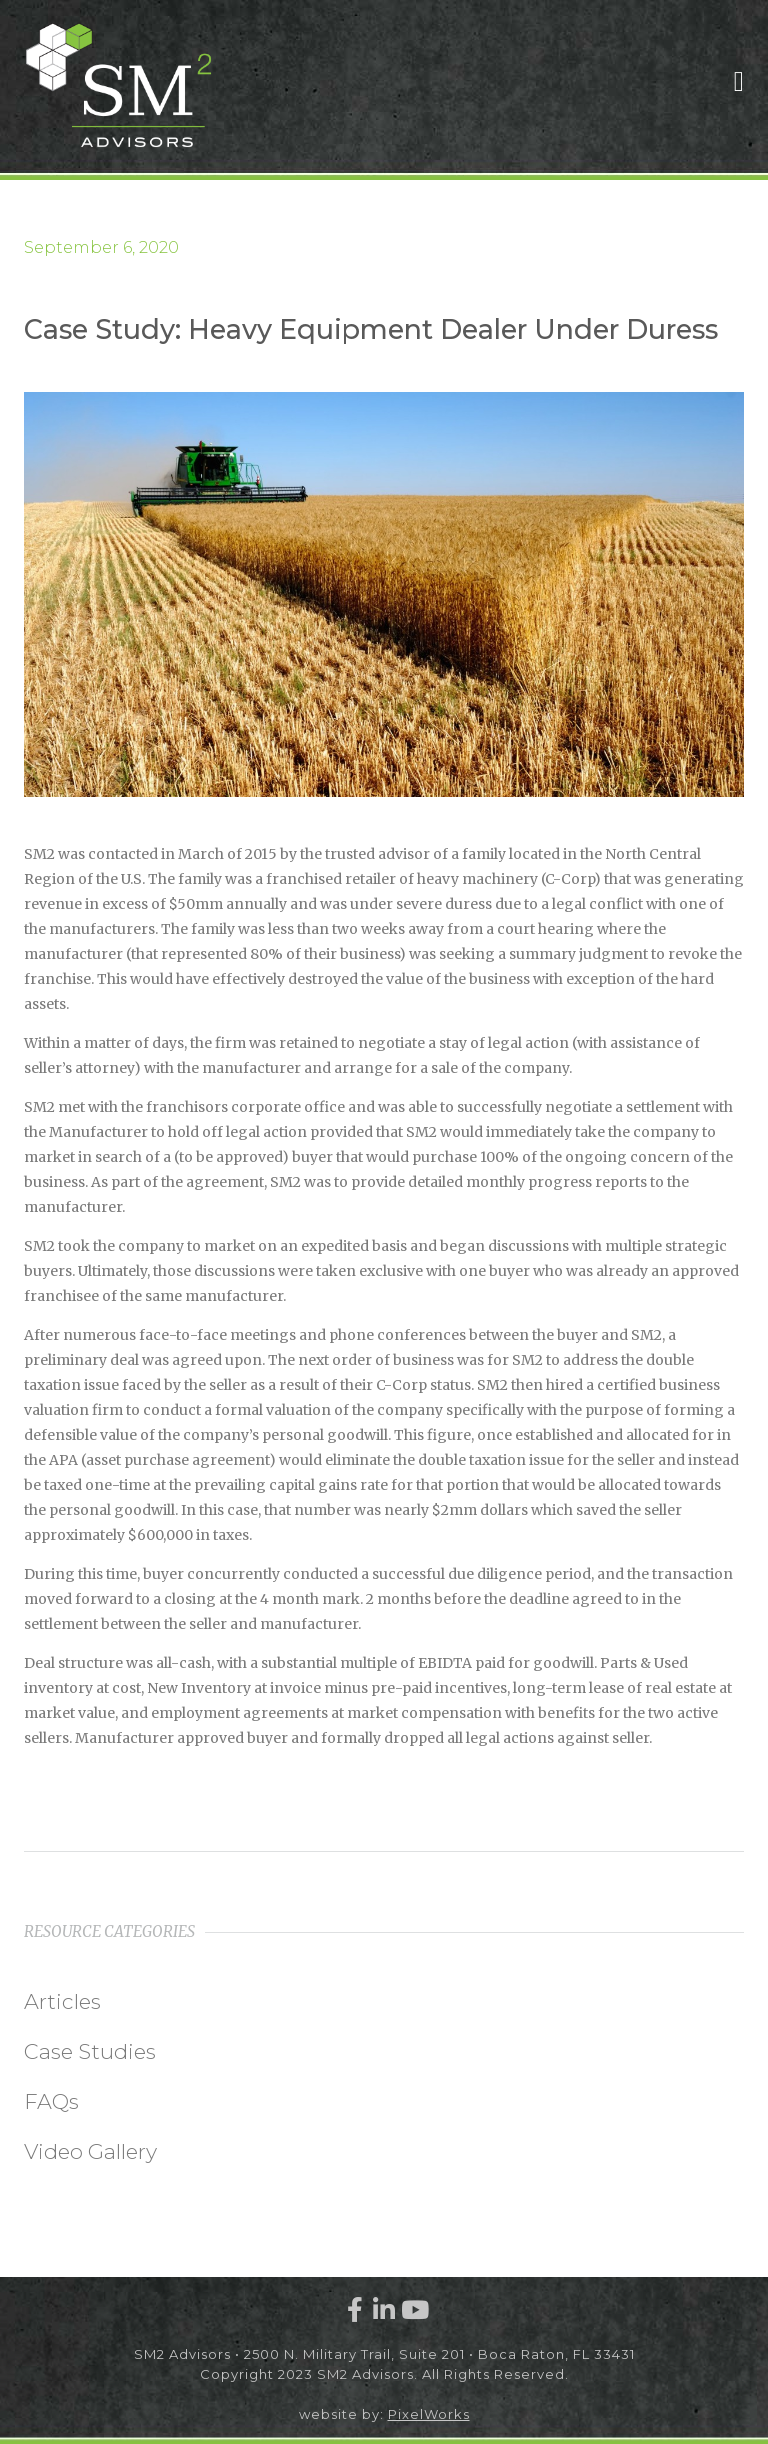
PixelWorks (429, 2414)
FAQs (51, 2101)
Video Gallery (90, 2151)
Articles (62, 2001)
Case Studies (90, 2051)
